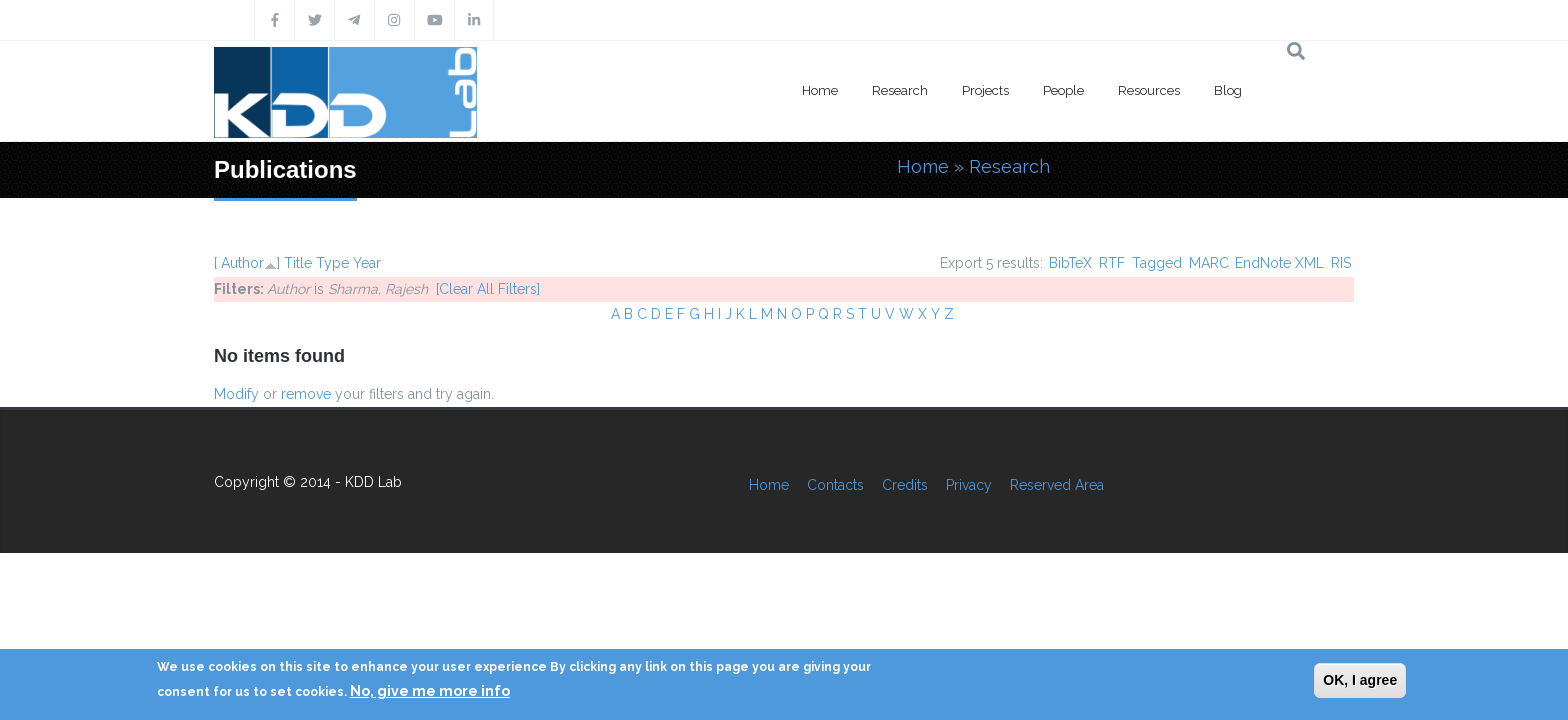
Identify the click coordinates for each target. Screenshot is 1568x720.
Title (298, 263)
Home (820, 90)
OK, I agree (1360, 680)
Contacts (835, 485)
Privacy (969, 485)
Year (367, 263)
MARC (1209, 263)
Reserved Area (1057, 485)
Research (900, 90)
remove (306, 394)
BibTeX (1070, 263)
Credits (905, 485)
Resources (1149, 90)
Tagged (1157, 263)
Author (242, 263)
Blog (1228, 90)
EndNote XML (1279, 263)
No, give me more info (430, 691)
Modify (236, 394)
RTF (1112, 263)
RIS (1341, 263)
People (1063, 90)
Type (332, 263)
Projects (985, 90)
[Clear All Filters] (488, 289)
